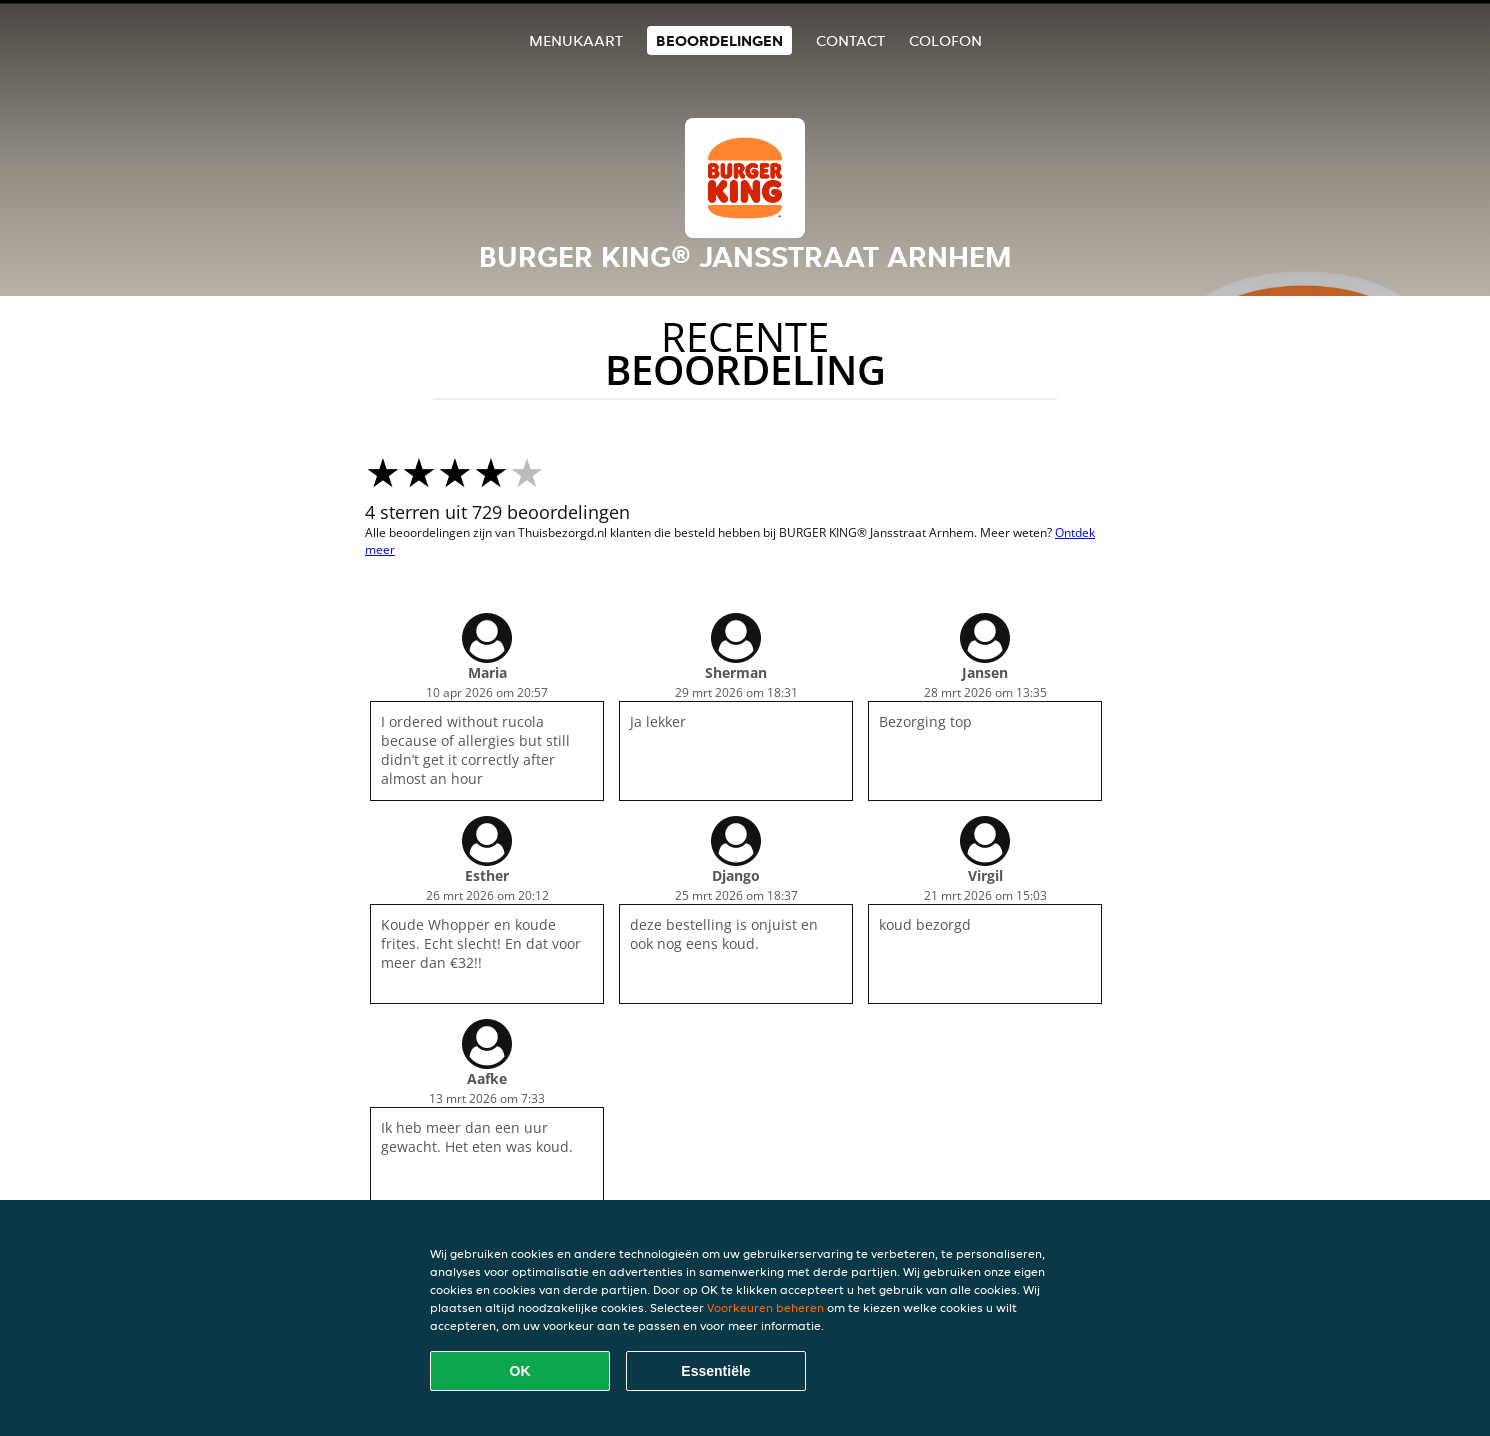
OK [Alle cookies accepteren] (520, 1371)
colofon (945, 40)
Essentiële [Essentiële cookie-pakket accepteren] (715, 1371)
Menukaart (576, 40)
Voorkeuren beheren (765, 1307)
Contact (850, 40)
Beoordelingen (719, 40)
